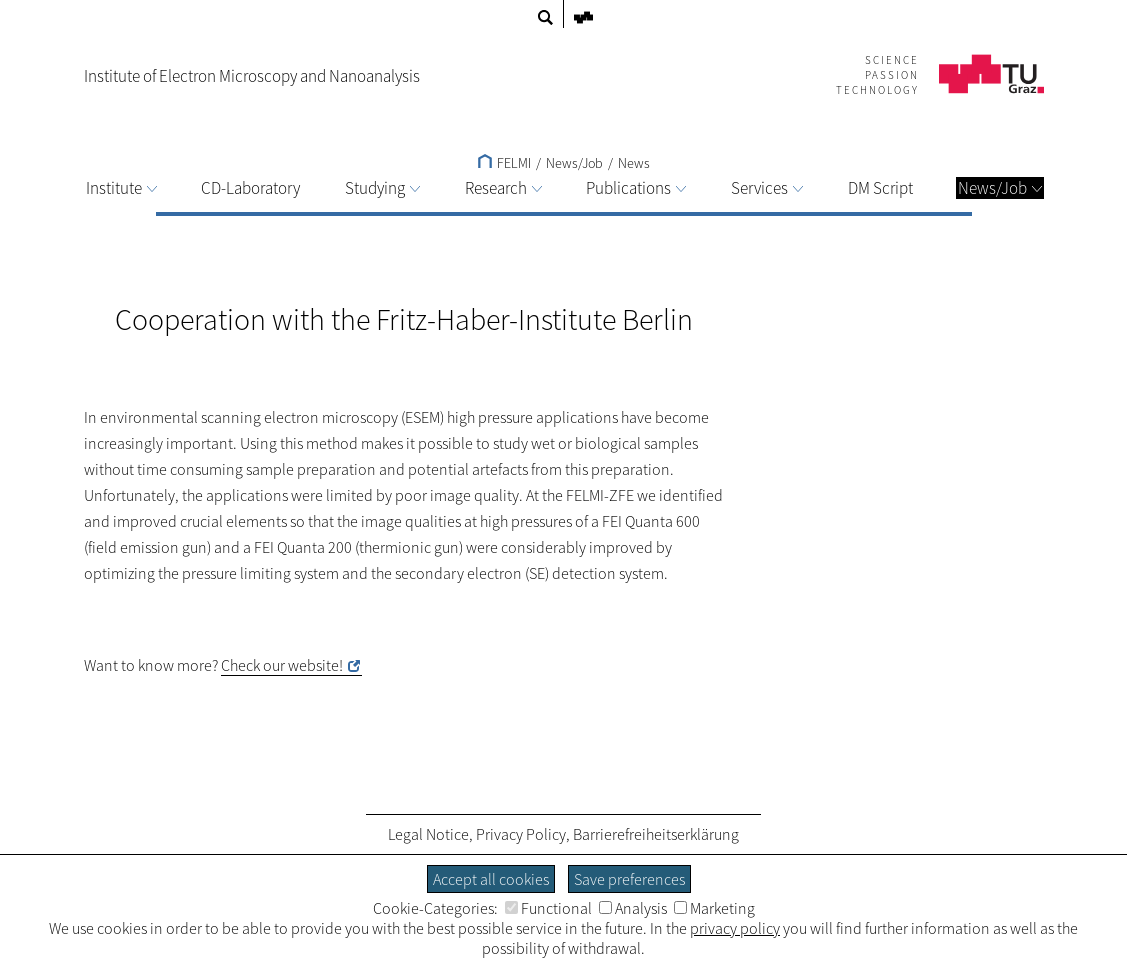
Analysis (633, 908)
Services (767, 188)
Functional (548, 908)
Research (503, 188)
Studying (382, 188)
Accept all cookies (491, 879)
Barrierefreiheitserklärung (656, 834)
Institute (121, 188)
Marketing (714, 908)
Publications (636, 188)
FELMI (504, 163)
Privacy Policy (521, 834)
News (634, 163)
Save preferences (629, 879)
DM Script (880, 188)
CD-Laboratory (250, 188)
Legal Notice (428, 834)
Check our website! (282, 665)
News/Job (1000, 188)
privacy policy (735, 928)
